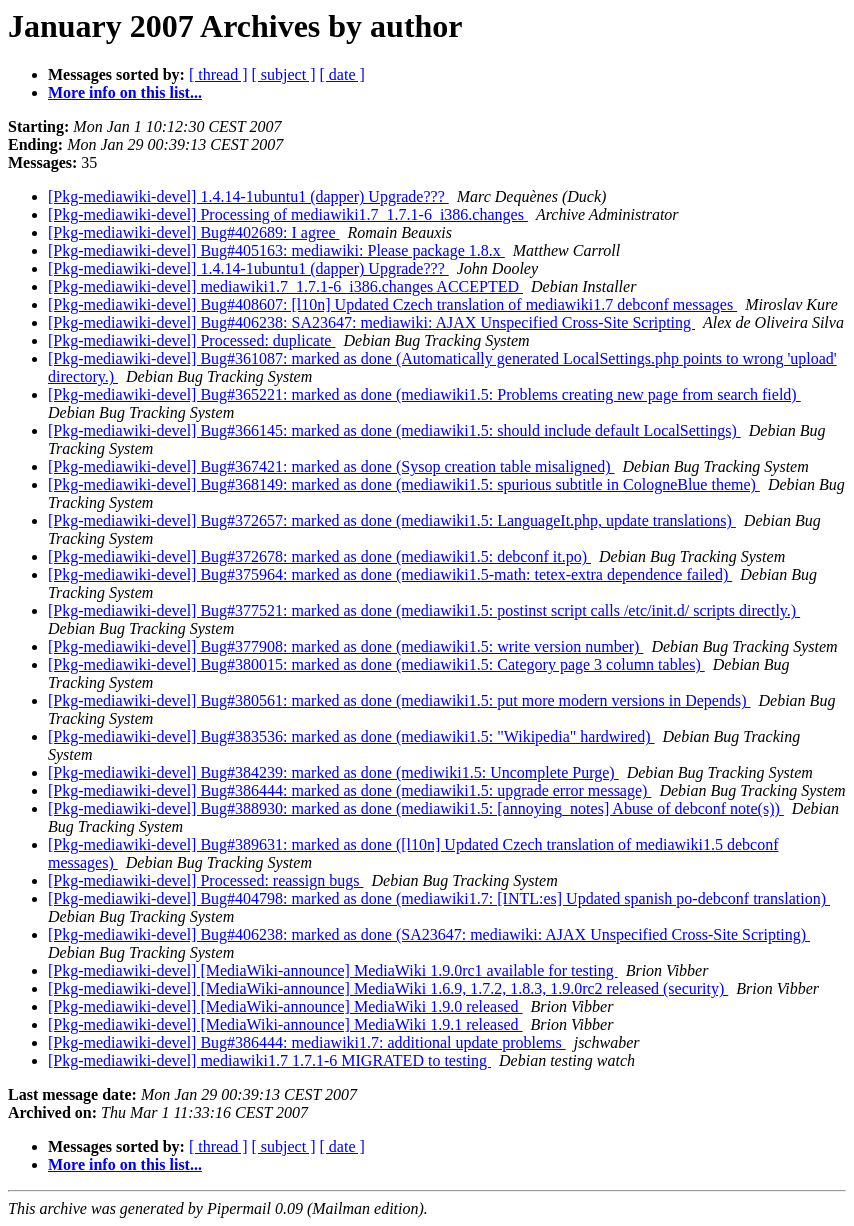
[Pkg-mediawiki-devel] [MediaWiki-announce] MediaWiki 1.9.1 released (285, 1024)
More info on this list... (125, 92)
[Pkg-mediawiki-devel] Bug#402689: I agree (193, 232)
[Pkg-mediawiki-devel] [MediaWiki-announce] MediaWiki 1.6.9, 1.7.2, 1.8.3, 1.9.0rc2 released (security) (388, 988)
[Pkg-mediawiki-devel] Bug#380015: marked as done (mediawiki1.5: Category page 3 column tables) (376, 664)
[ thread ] (218, 74)
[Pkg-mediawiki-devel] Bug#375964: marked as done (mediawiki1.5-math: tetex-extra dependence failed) (390, 574)
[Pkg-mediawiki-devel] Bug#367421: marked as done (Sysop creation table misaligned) (331, 466)
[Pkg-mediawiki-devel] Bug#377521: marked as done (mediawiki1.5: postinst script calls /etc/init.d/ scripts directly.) (424, 610)
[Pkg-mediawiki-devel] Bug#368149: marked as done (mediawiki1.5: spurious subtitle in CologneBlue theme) (404, 484)
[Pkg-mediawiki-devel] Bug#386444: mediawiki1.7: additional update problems (307, 1042)
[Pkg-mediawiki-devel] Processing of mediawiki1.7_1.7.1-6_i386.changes (288, 214)
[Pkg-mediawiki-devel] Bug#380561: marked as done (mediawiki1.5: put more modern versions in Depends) (399, 700)
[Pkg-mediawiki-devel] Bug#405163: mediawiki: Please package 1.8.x (276, 250)
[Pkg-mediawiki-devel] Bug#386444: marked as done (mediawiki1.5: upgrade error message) (349, 790)
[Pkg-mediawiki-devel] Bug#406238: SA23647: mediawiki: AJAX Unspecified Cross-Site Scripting (371, 322)
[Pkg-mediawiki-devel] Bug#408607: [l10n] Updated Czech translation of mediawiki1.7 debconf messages (392, 304)
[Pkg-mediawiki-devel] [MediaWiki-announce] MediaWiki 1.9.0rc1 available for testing (333, 970)
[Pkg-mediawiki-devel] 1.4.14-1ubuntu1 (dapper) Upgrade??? (248, 196)
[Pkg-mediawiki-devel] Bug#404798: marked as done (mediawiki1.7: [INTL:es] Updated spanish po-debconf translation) (439, 898)
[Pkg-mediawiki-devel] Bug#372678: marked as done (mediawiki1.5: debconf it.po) (319, 556)
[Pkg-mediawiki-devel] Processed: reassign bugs (205, 880)
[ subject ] (284, 74)
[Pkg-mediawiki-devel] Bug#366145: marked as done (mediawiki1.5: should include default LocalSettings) (394, 430)
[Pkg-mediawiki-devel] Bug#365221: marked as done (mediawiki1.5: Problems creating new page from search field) (424, 394)
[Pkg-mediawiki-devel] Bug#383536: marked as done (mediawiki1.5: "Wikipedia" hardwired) (351, 736)
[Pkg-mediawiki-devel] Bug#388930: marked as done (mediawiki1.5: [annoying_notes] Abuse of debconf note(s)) (416, 808)
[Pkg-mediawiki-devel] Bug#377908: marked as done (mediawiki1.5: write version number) (345, 646)
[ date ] (342, 74)
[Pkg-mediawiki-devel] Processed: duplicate (191, 340)
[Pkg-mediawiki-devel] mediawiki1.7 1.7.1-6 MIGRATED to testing (269, 1060)
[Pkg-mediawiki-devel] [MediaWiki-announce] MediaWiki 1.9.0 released (285, 1006)
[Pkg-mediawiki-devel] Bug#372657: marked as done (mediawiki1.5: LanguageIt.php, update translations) (392, 520)
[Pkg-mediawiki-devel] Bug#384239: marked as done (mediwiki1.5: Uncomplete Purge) (333, 772)
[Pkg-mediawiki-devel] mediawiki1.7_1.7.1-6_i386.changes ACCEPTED (285, 286)
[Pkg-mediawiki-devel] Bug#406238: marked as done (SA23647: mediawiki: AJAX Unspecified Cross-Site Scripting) (429, 934)
